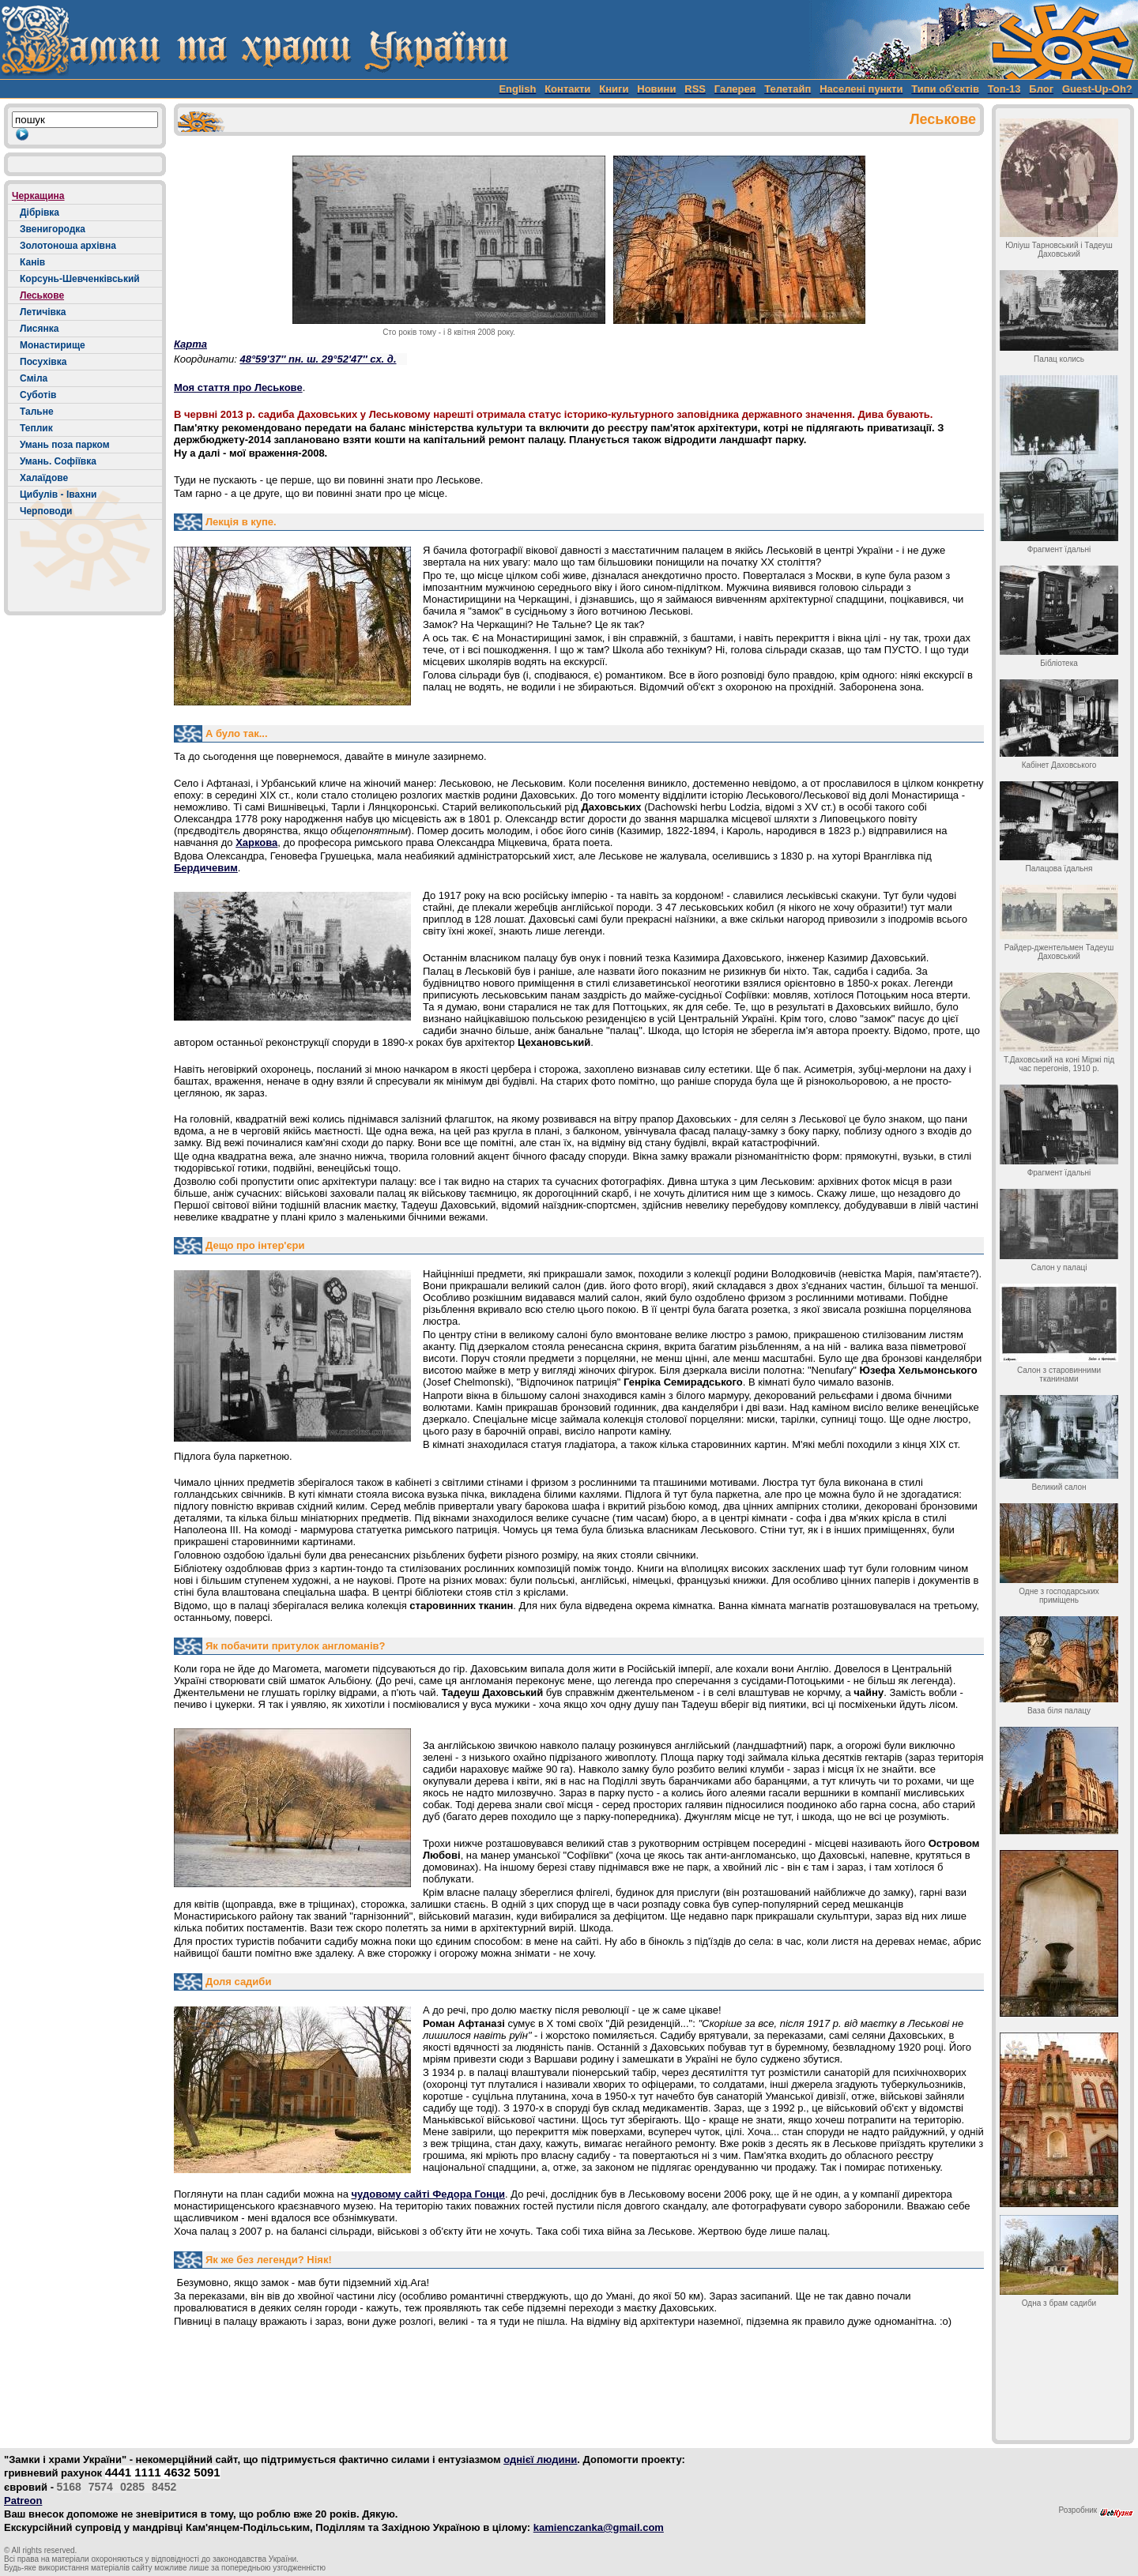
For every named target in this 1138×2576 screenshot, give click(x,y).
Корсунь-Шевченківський (80, 278)
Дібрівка (39, 212)
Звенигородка (52, 229)
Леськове (42, 295)
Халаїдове (44, 477)
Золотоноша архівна (68, 245)
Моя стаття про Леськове (238, 387)
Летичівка (43, 312)
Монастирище (52, 345)
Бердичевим (206, 868)
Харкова (256, 842)
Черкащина (38, 195)
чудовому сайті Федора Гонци (429, 2194)
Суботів (38, 395)
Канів (32, 262)
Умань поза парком (65, 444)
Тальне (37, 411)
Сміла (33, 378)
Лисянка (39, 328)
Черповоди (46, 511)
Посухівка (43, 361)
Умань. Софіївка (58, 461)
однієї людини (540, 2459)
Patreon (23, 2500)
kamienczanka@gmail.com (598, 2527)
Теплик (36, 428)
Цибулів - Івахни (58, 494)
